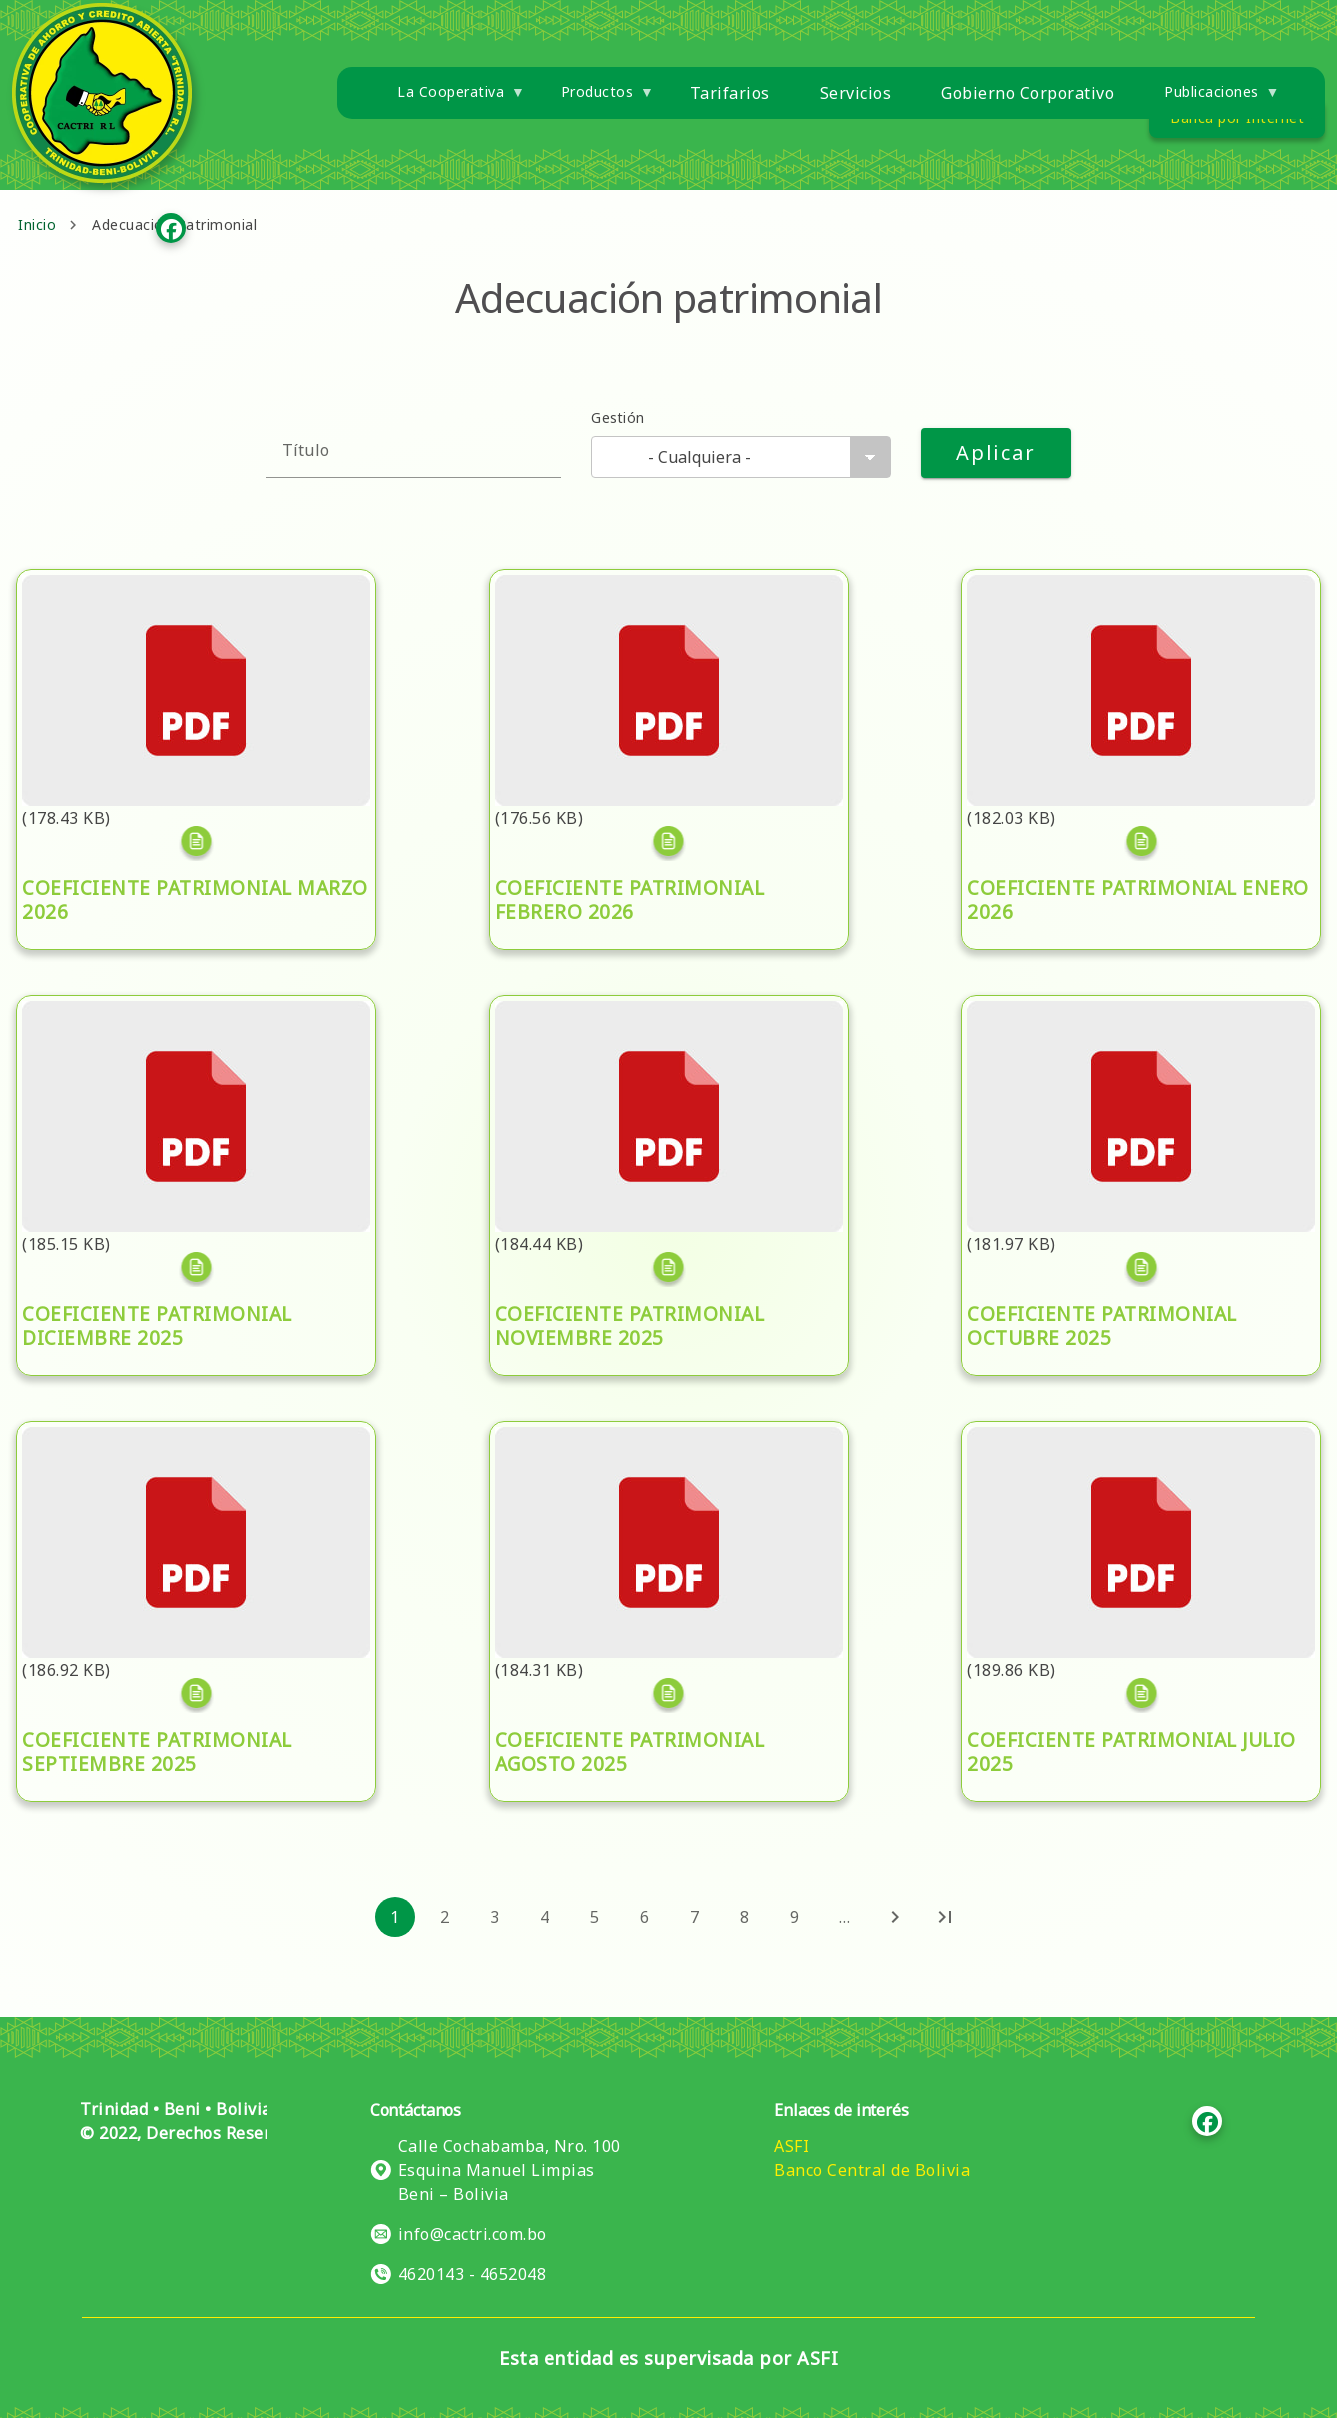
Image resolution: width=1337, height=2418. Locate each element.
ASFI (791, 2146)
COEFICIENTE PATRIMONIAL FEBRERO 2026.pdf (648, 599)
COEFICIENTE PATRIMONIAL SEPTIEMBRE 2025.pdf (190, 1451)
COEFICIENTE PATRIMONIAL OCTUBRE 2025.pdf (1123, 1025)
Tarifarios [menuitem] (730, 93)
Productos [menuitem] (595, 99)
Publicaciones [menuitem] (1209, 99)
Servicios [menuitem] (856, 93)
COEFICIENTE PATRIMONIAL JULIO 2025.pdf (1107, 1451)
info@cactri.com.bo (472, 2234)
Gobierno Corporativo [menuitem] (1027, 93)
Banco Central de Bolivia (872, 2170)
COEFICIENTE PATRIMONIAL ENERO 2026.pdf (1111, 599)
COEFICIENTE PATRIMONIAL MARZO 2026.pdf (168, 599)
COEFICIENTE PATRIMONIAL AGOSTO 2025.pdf (645, 1451)
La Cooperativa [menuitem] (448, 99)
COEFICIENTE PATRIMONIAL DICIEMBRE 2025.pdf (185, 1025)
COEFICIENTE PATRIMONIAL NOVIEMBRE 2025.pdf (661, 1025)
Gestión (617, 417)
